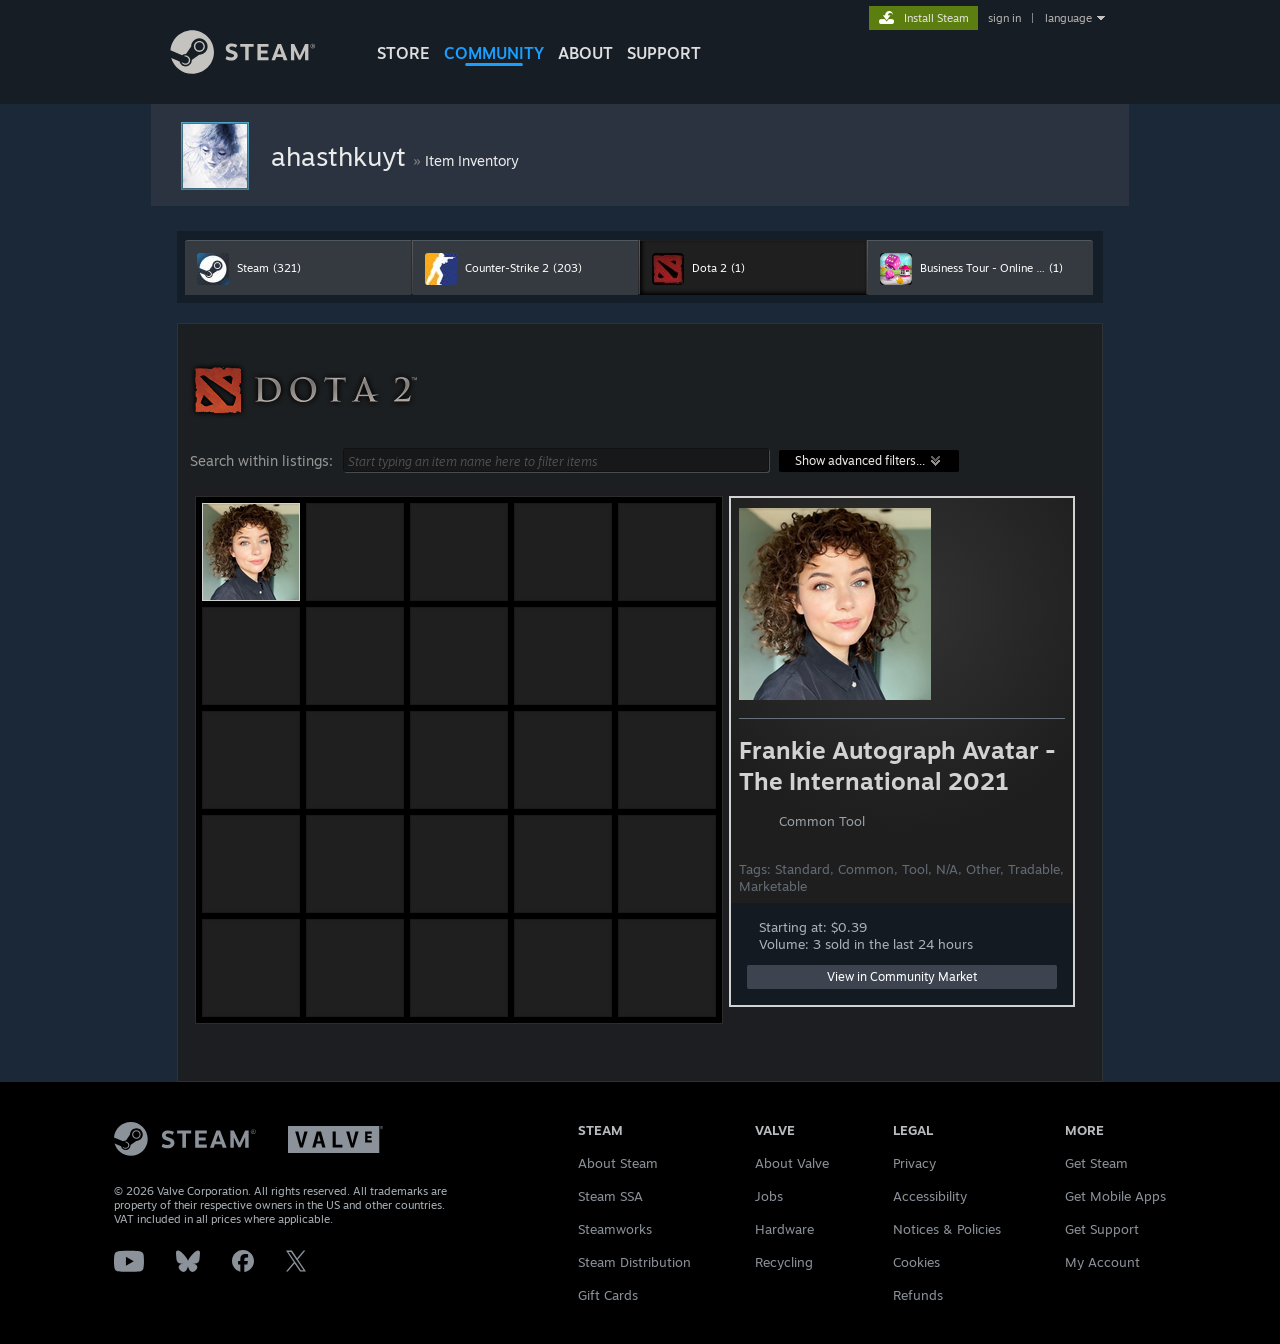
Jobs (769, 1196)
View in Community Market (902, 976)
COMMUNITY (494, 53)
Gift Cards (608, 1295)
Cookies (916, 1262)
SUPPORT (664, 53)
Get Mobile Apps (1115, 1196)
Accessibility (930, 1196)
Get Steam (1096, 1163)
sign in (1004, 18)
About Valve (792, 1163)
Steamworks (615, 1229)
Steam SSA (610, 1196)
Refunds (918, 1295)
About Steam (618, 1163)
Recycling (784, 1262)
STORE (403, 53)
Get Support (1102, 1229)
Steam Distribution (634, 1262)
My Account (1102, 1262)
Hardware (784, 1229)
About (585, 53)
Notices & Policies (947, 1229)
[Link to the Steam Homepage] (258, 68)
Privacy (914, 1163)
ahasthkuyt (342, 156)
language (1068, 18)
